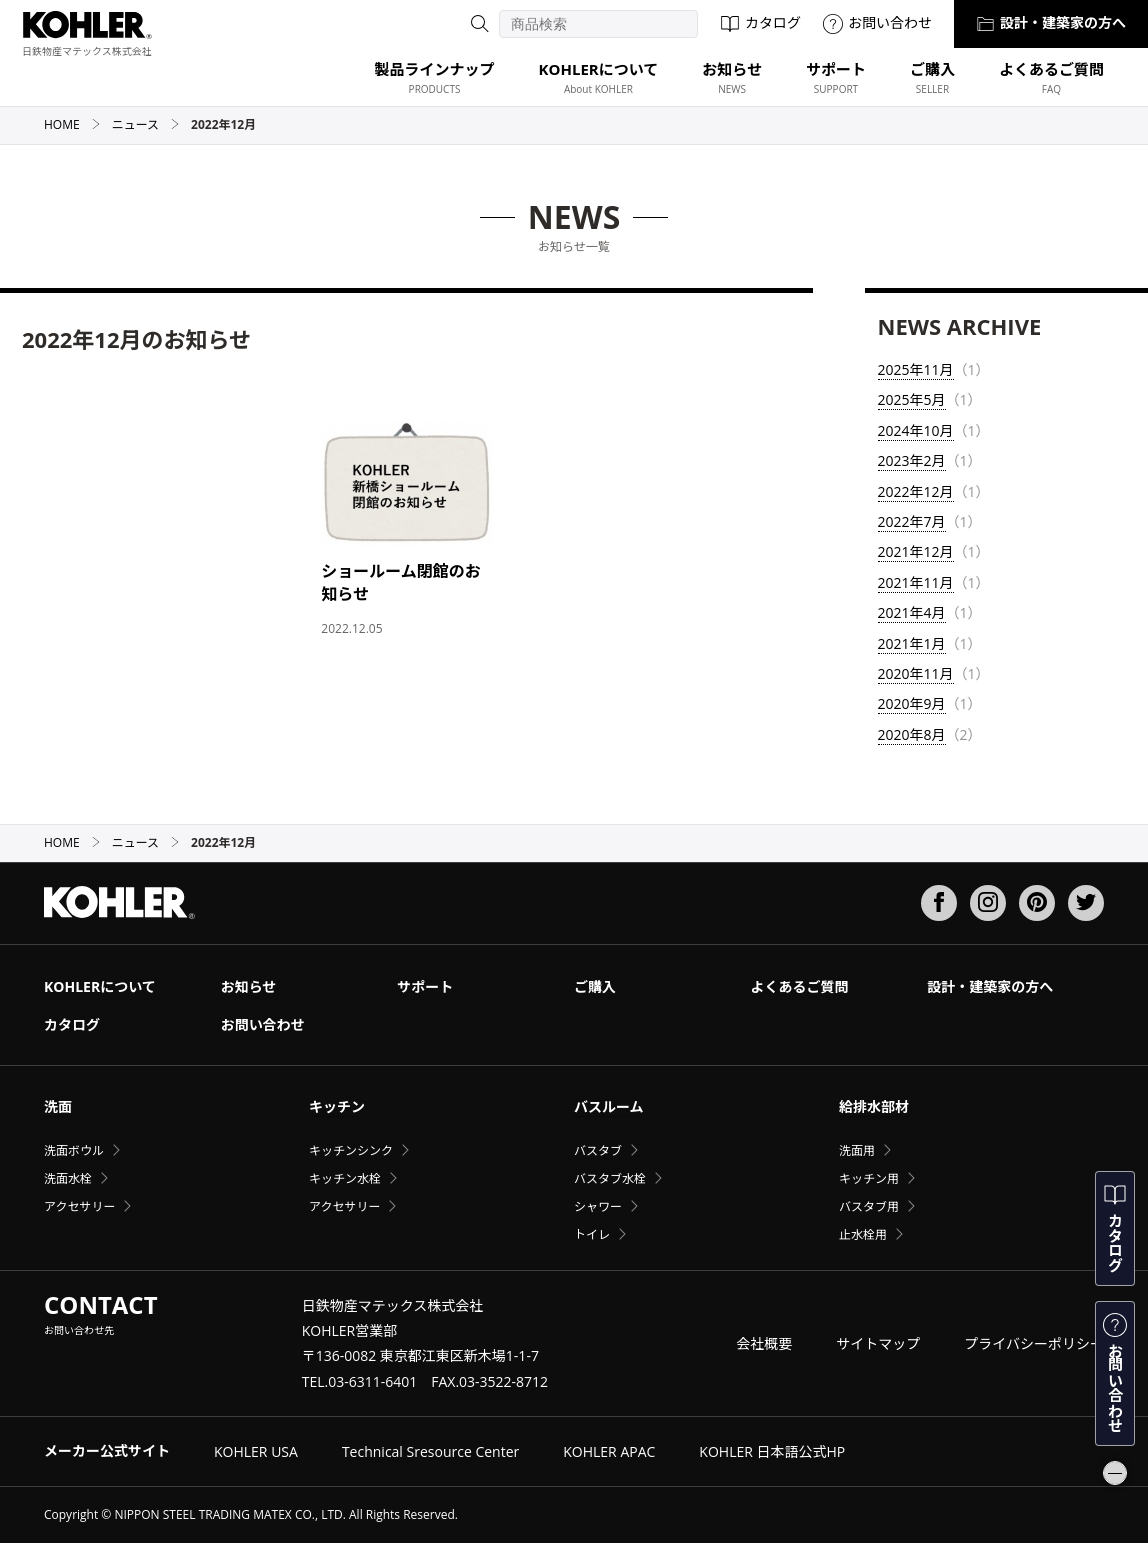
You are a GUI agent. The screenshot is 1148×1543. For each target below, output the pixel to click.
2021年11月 (916, 582)
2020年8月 (912, 734)
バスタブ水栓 (610, 1178)
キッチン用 (869, 1178)
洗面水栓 (68, 1178)
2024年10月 (916, 430)
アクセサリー (79, 1206)
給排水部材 (874, 1106)
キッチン (337, 1106)
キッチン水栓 (345, 1178)
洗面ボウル (74, 1150)
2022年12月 (916, 491)
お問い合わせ (877, 22)
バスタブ (598, 1150)
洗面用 (857, 1150)
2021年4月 (912, 612)
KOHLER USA (256, 1451)
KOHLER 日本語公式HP (772, 1451)
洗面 (58, 1106)
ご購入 (595, 986)
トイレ (592, 1234)
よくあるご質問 (800, 986)
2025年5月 (912, 399)
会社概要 (764, 1343)
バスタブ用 (869, 1206)
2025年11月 (916, 369)
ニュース (146, 124)
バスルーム (609, 1106)
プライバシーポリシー (1034, 1343)
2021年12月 (916, 551)
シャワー (598, 1206)
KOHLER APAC (609, 1451)
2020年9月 (912, 703)
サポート (425, 986)
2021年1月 (912, 643)
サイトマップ (878, 1343)
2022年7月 (912, 521)
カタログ (760, 22)
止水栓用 (863, 1234)
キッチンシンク (351, 1150)
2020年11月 (916, 673)
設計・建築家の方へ (1051, 22)
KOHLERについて (100, 986)
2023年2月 (912, 460)
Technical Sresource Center (430, 1451)
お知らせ (249, 986)
